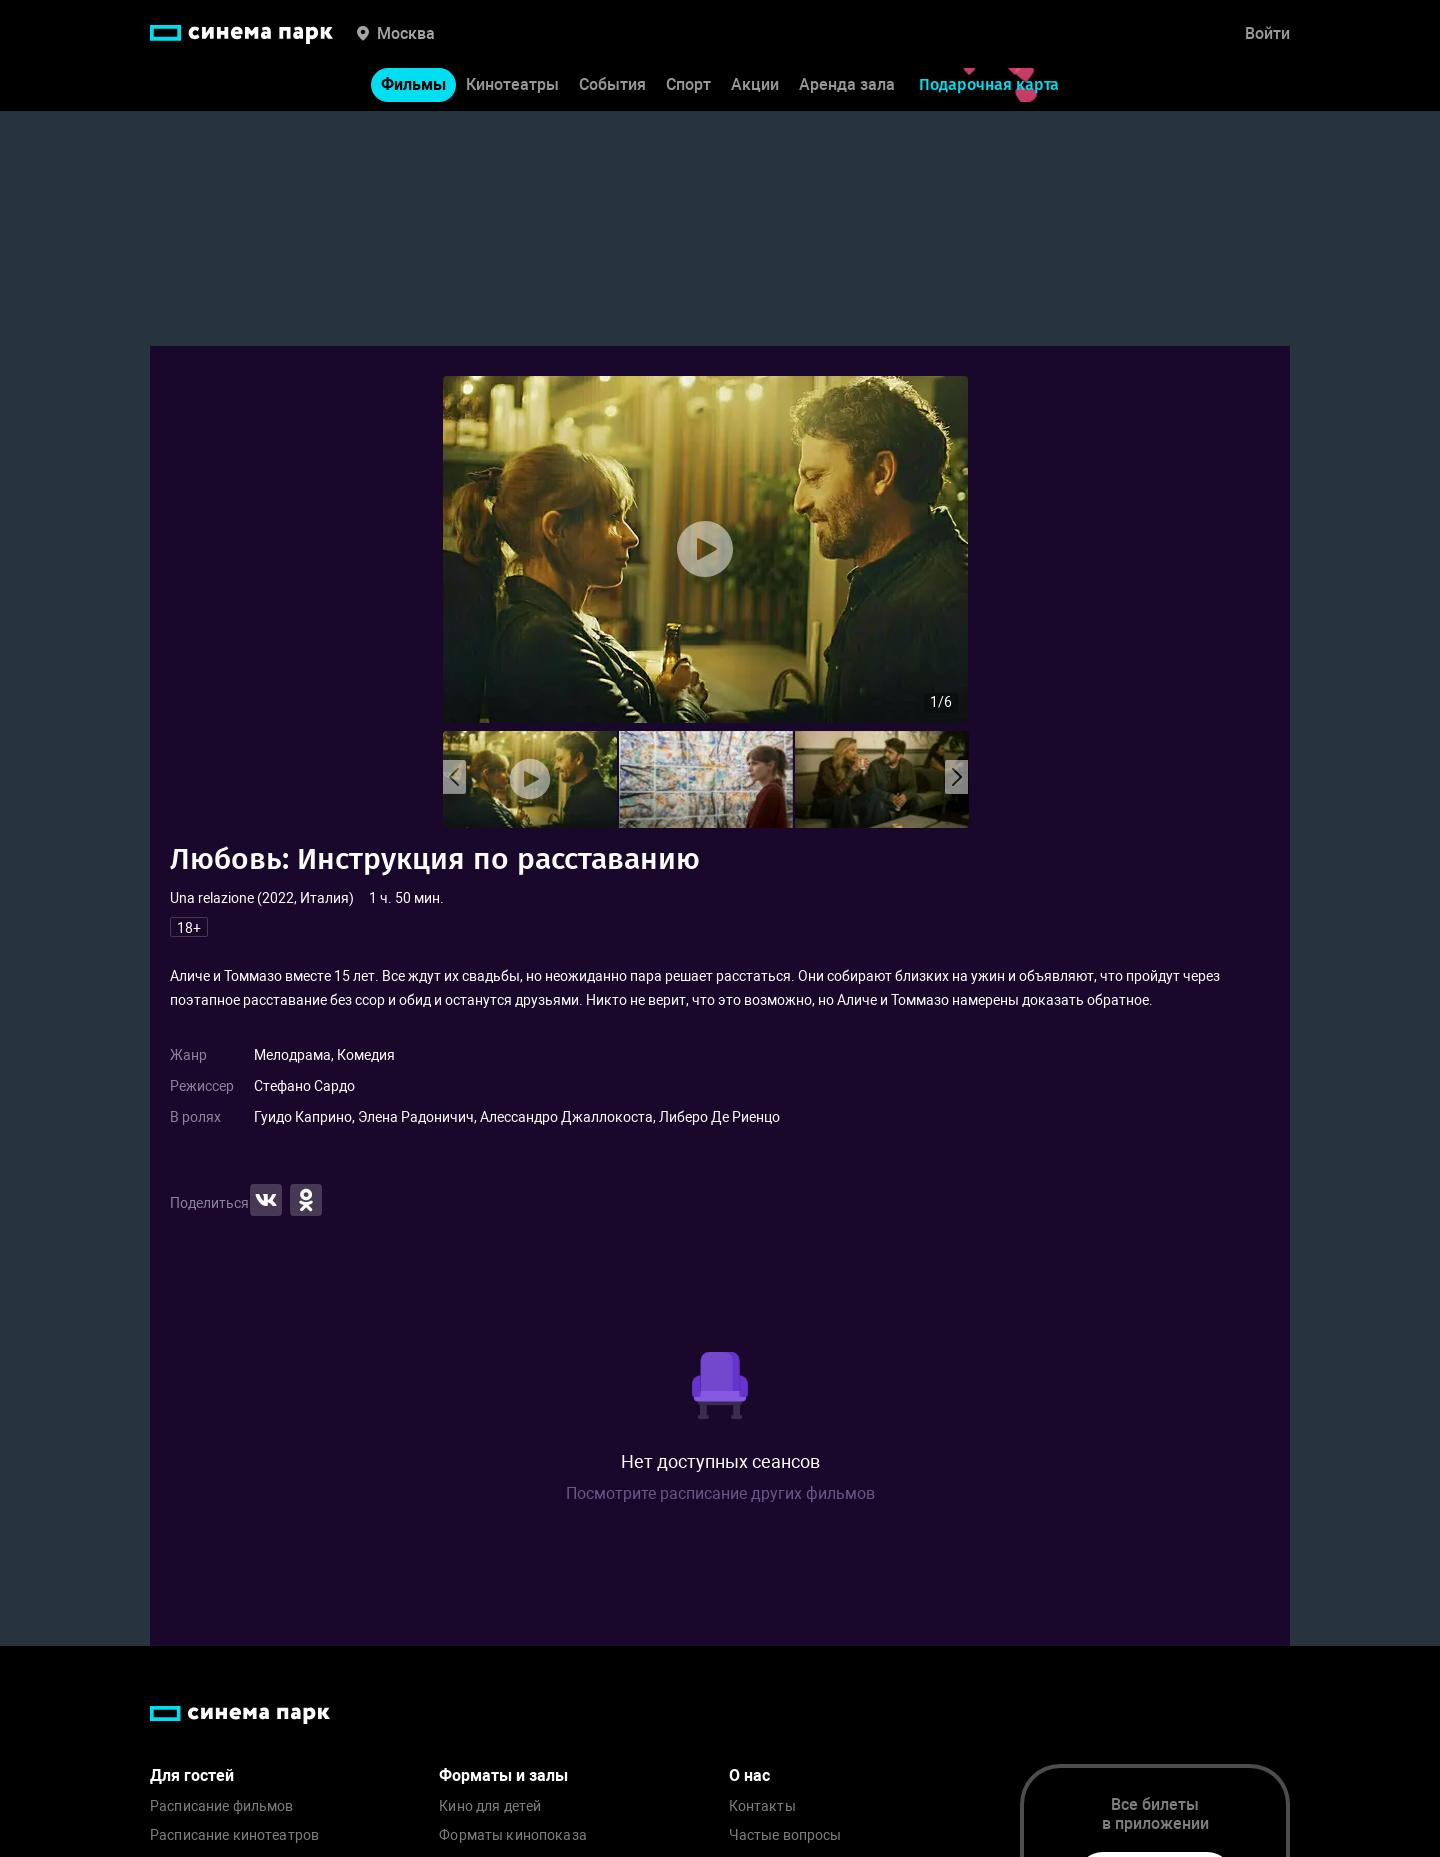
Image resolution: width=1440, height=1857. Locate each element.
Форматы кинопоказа (513, 1835)
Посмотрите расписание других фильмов (720, 1493)
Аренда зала (847, 88)
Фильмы (413, 88)
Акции (755, 88)
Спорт (688, 88)
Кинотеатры (512, 88)
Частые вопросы (785, 1835)
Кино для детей (490, 1806)
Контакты (762, 1806)
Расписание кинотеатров (234, 1835)
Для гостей (192, 1775)
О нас (749, 1775)
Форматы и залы (503, 1775)
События (612, 88)
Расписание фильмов (222, 1806)
